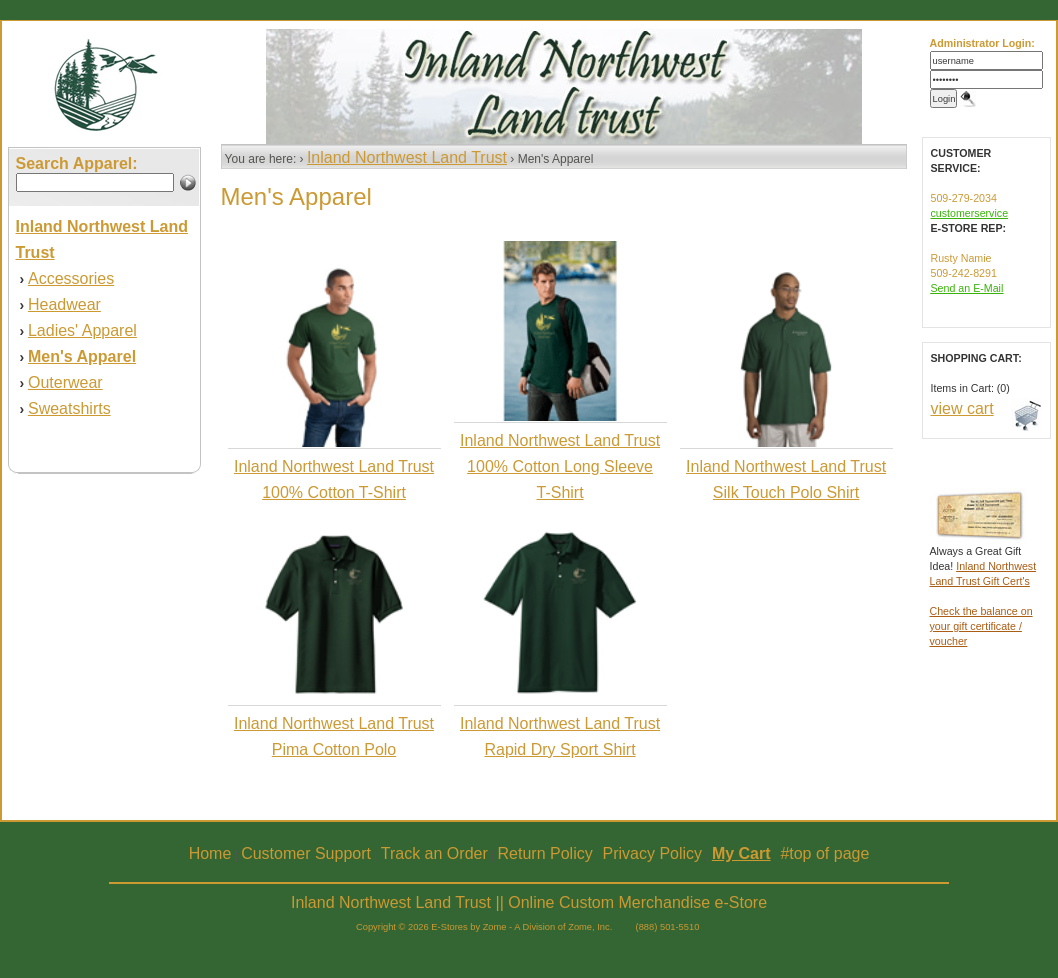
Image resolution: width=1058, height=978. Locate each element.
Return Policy (545, 853)
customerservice (970, 213)
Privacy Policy (653, 853)
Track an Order (434, 853)
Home (210, 853)
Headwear (64, 304)
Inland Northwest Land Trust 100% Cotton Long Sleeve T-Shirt (560, 466)
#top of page (824, 853)
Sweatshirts (69, 408)
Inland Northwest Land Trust (407, 157)
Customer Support (306, 853)
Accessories (71, 278)
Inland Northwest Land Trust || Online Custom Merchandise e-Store (529, 902)
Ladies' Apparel (82, 330)
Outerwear (65, 382)
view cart (962, 408)
